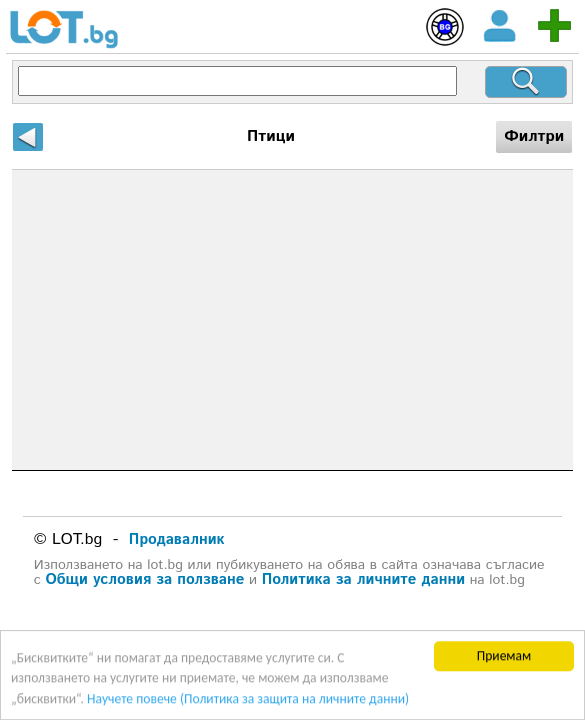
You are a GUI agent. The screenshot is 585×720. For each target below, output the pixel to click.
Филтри (534, 136)
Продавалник (177, 539)
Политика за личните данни (363, 579)
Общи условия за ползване (144, 579)
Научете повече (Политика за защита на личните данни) (248, 699)
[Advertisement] (293, 320)
